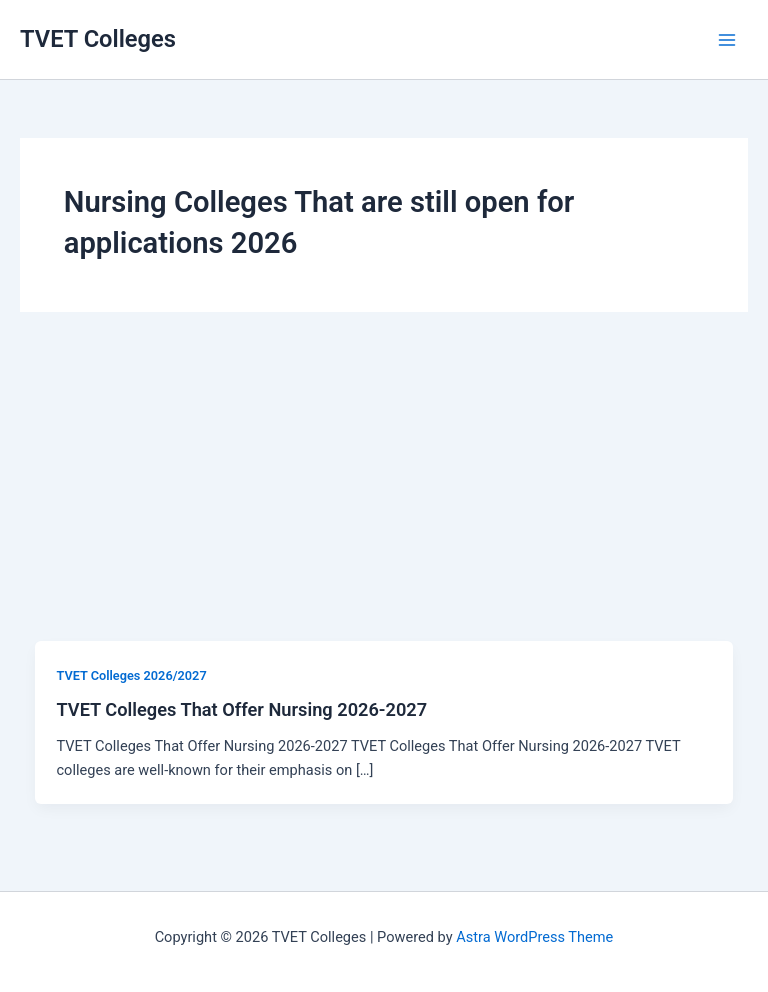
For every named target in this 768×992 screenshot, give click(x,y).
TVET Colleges (98, 39)
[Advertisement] (384, 491)
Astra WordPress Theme (534, 937)
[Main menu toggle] (727, 40)
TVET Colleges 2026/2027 (131, 675)
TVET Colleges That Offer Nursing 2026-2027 (241, 709)
